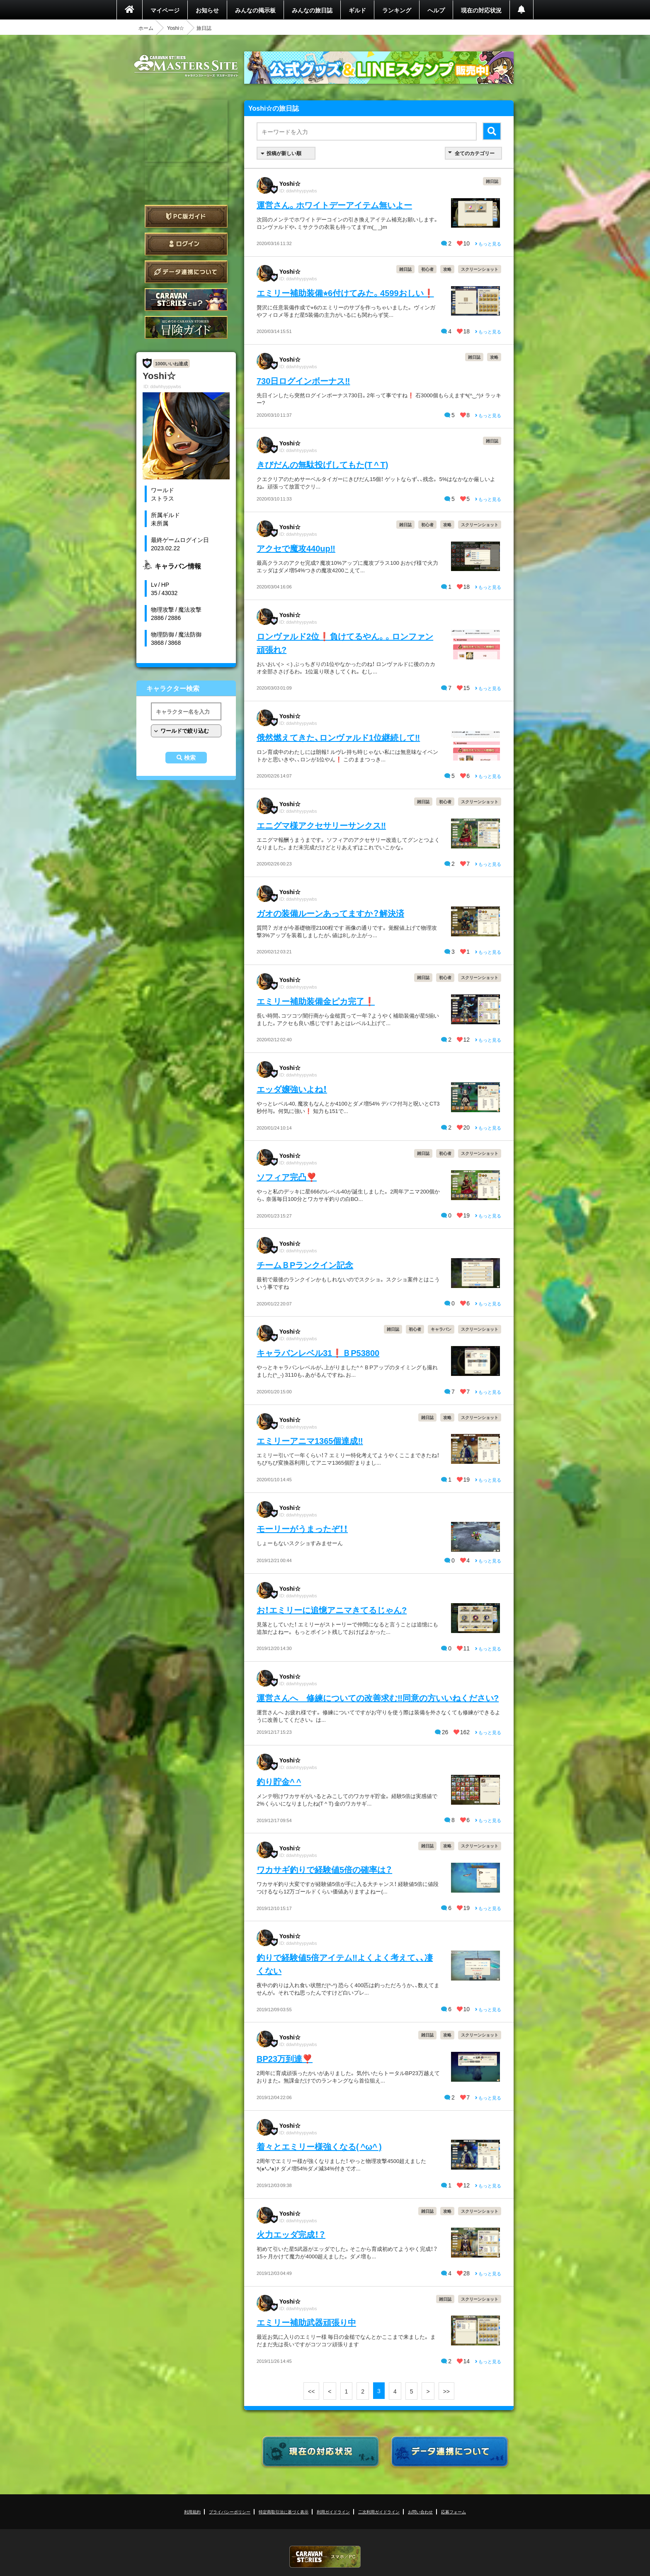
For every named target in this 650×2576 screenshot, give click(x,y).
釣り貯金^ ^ (279, 1781)
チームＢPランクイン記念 (305, 1265)
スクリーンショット (479, 269)
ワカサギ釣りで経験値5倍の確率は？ (324, 1869)
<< (311, 2391)
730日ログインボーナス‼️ (303, 380)
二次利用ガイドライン (379, 2511)
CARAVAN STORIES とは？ (186, 299)
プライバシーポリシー (229, 2511)
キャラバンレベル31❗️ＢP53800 (318, 1352)
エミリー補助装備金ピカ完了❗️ (316, 1001)
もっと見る (488, 243)
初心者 (427, 269)
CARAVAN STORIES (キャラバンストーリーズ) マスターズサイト (186, 65)
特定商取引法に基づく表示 (283, 2511)
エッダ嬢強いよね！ (292, 1089)
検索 (190, 758)
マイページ (164, 10)
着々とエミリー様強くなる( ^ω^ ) (319, 2146)
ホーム (145, 28)
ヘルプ (436, 10)
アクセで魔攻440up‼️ (296, 548)
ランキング (396, 10)
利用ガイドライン (333, 2511)
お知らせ (207, 10)
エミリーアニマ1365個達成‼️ (310, 1440)
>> (446, 2391)
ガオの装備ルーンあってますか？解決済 (330, 913)
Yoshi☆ (175, 28)
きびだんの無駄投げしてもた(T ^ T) (322, 464)
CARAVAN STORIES (325, 2557)
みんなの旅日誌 (312, 10)
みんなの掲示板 (255, 10)
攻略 (447, 269)
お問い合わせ (420, 2511)
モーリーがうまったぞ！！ (302, 1528)
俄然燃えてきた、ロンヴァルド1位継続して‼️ (338, 737)
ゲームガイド (186, 327)
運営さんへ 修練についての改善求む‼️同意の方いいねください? (378, 1697)
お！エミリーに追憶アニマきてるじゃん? (332, 1610)
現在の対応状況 (481, 10)
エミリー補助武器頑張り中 (306, 2322)
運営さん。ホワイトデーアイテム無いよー (334, 205)
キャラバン (441, 1329)
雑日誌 (492, 181)
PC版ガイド (186, 216)
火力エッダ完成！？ (291, 2234)
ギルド (357, 10)
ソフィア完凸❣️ (287, 1177)
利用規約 (192, 2511)
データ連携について (186, 271)
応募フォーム (453, 2511)
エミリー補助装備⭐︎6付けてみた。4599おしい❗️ (345, 293)
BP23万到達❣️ (285, 2058)
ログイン (186, 244)
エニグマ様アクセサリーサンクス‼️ (321, 825)
